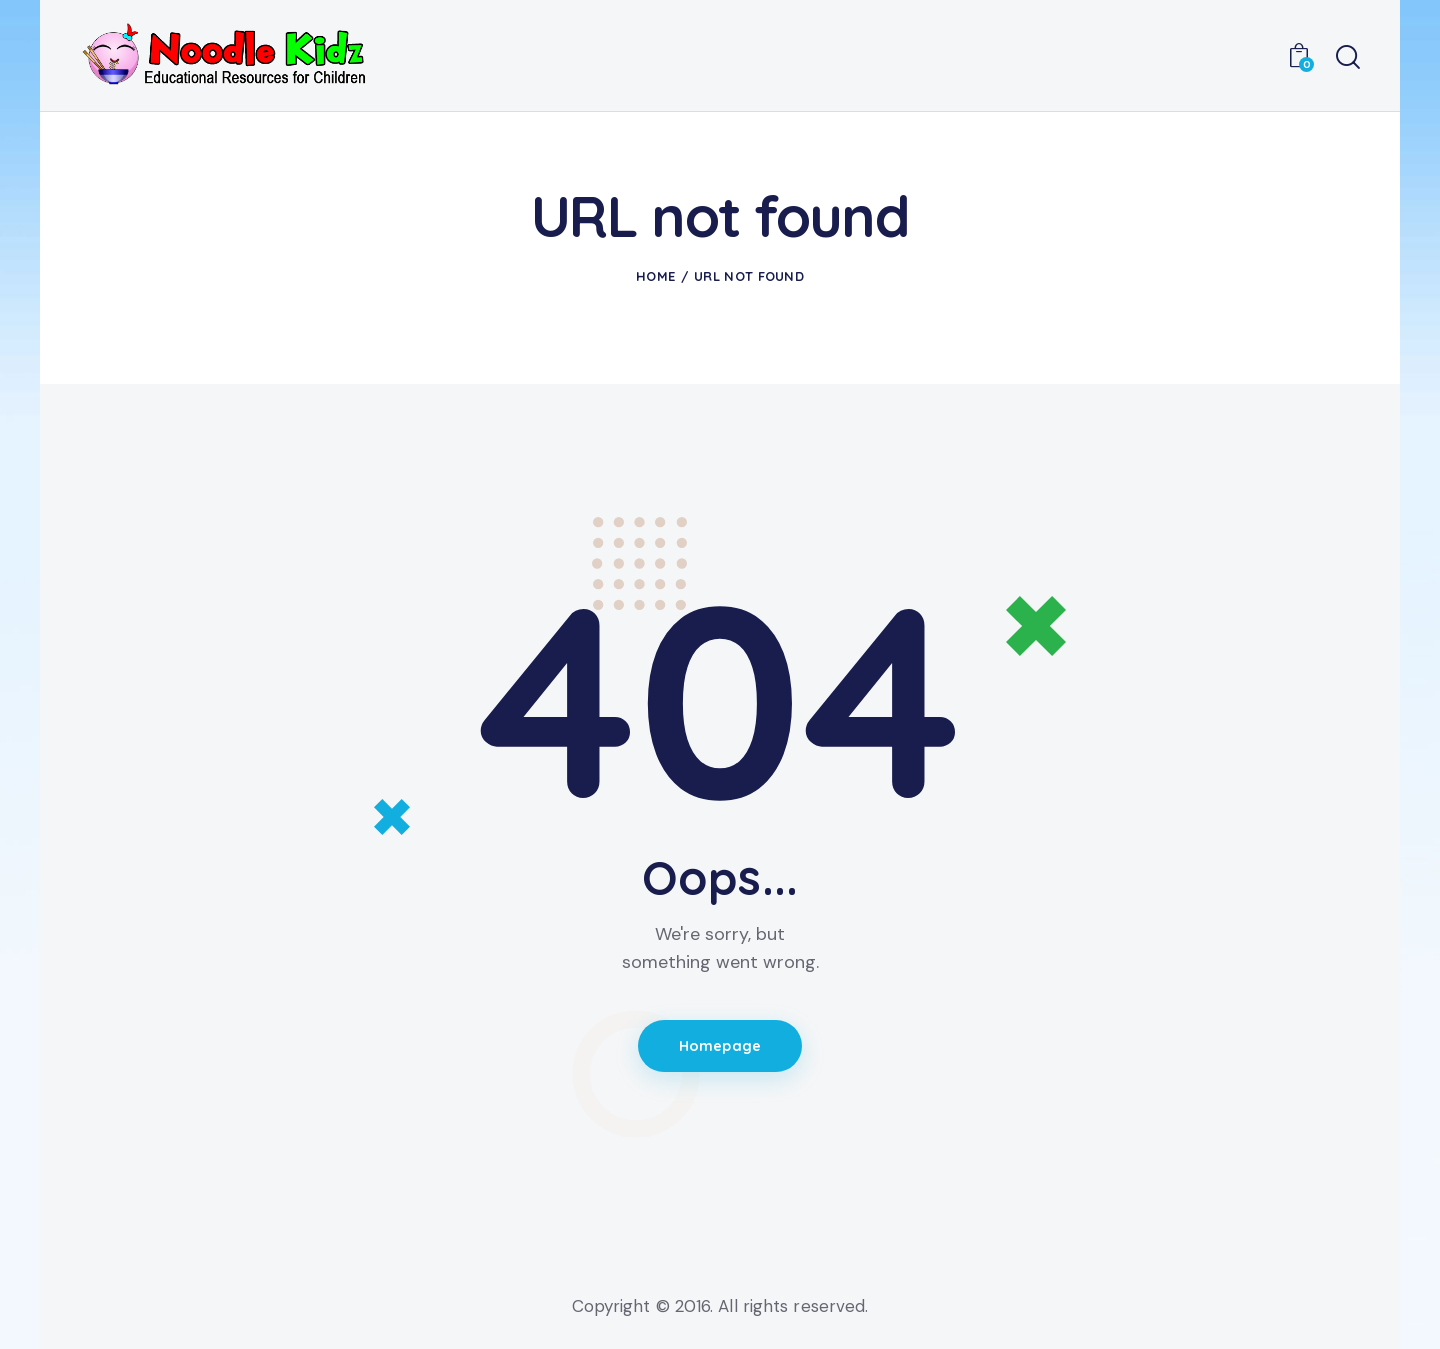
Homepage (720, 1047)
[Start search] (1348, 58)
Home (655, 276)
